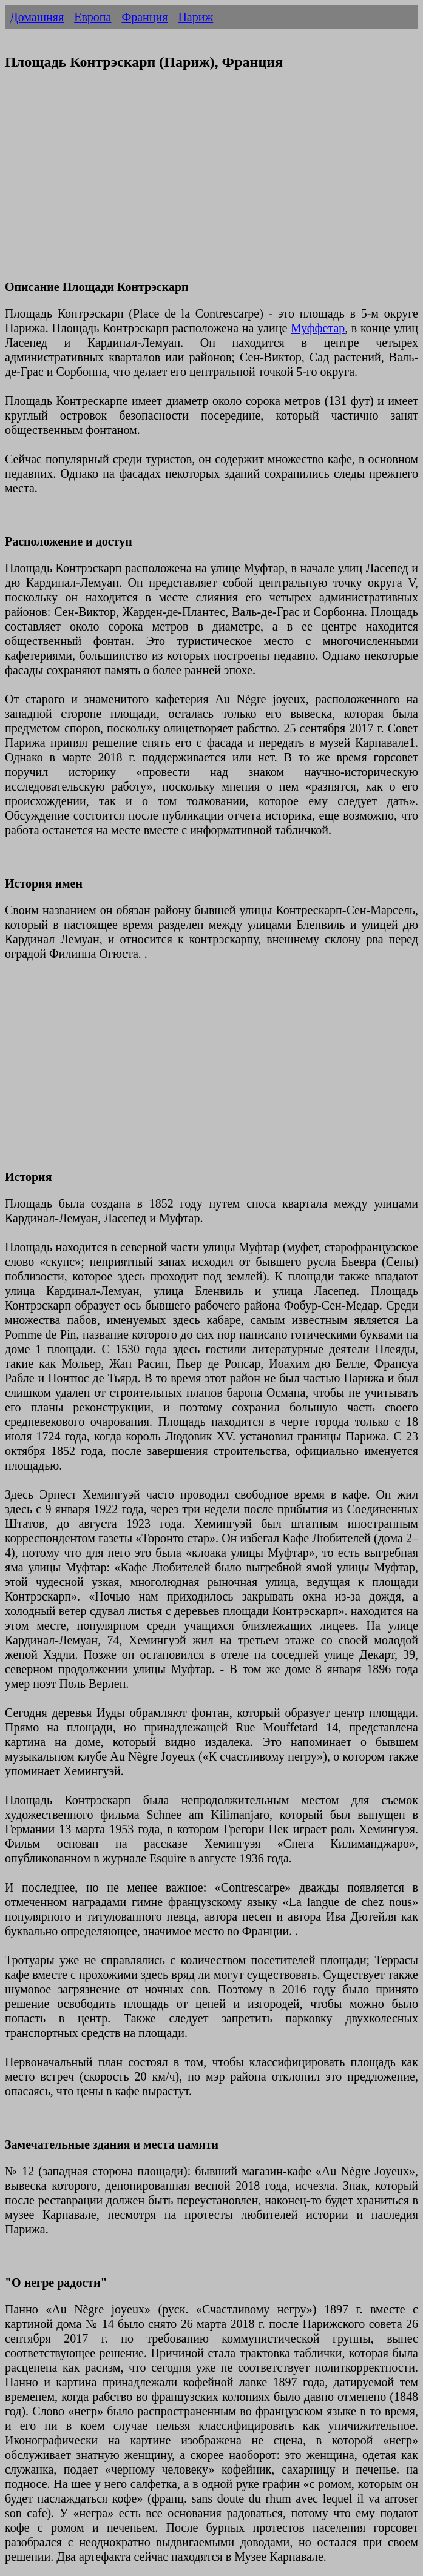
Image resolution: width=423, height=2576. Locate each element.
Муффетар (318, 328)
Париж (195, 17)
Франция (144, 17)
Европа (92, 17)
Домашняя (37, 17)
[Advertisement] (211, 182)
